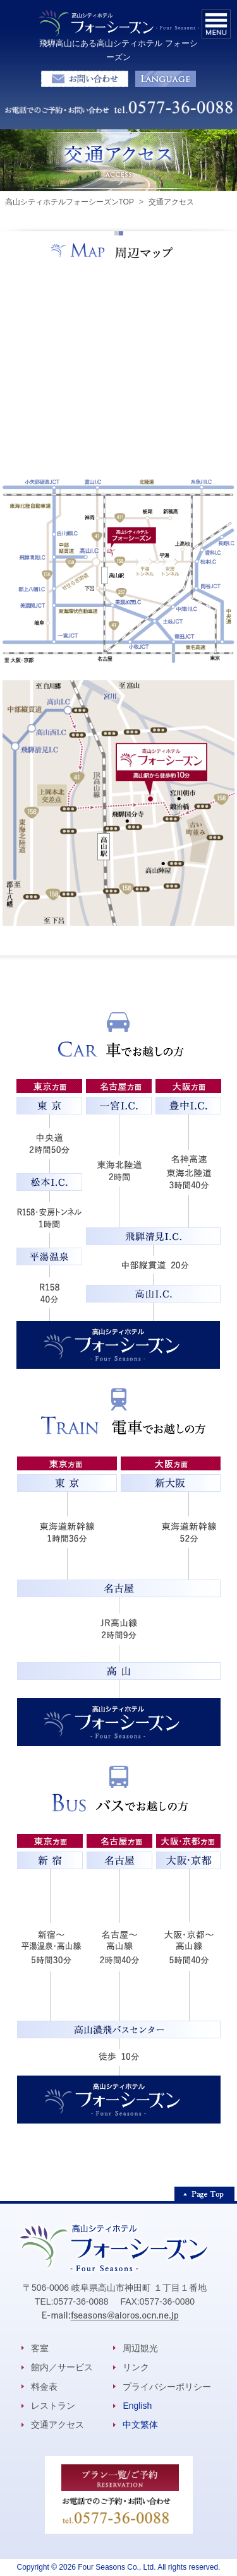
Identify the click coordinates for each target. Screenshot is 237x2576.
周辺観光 (140, 2348)
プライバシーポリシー (167, 2387)
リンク (136, 2367)
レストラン (53, 2406)
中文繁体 (140, 2424)
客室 (40, 2348)
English (137, 2406)
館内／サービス (62, 2367)
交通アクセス (57, 2424)
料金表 (44, 2387)
